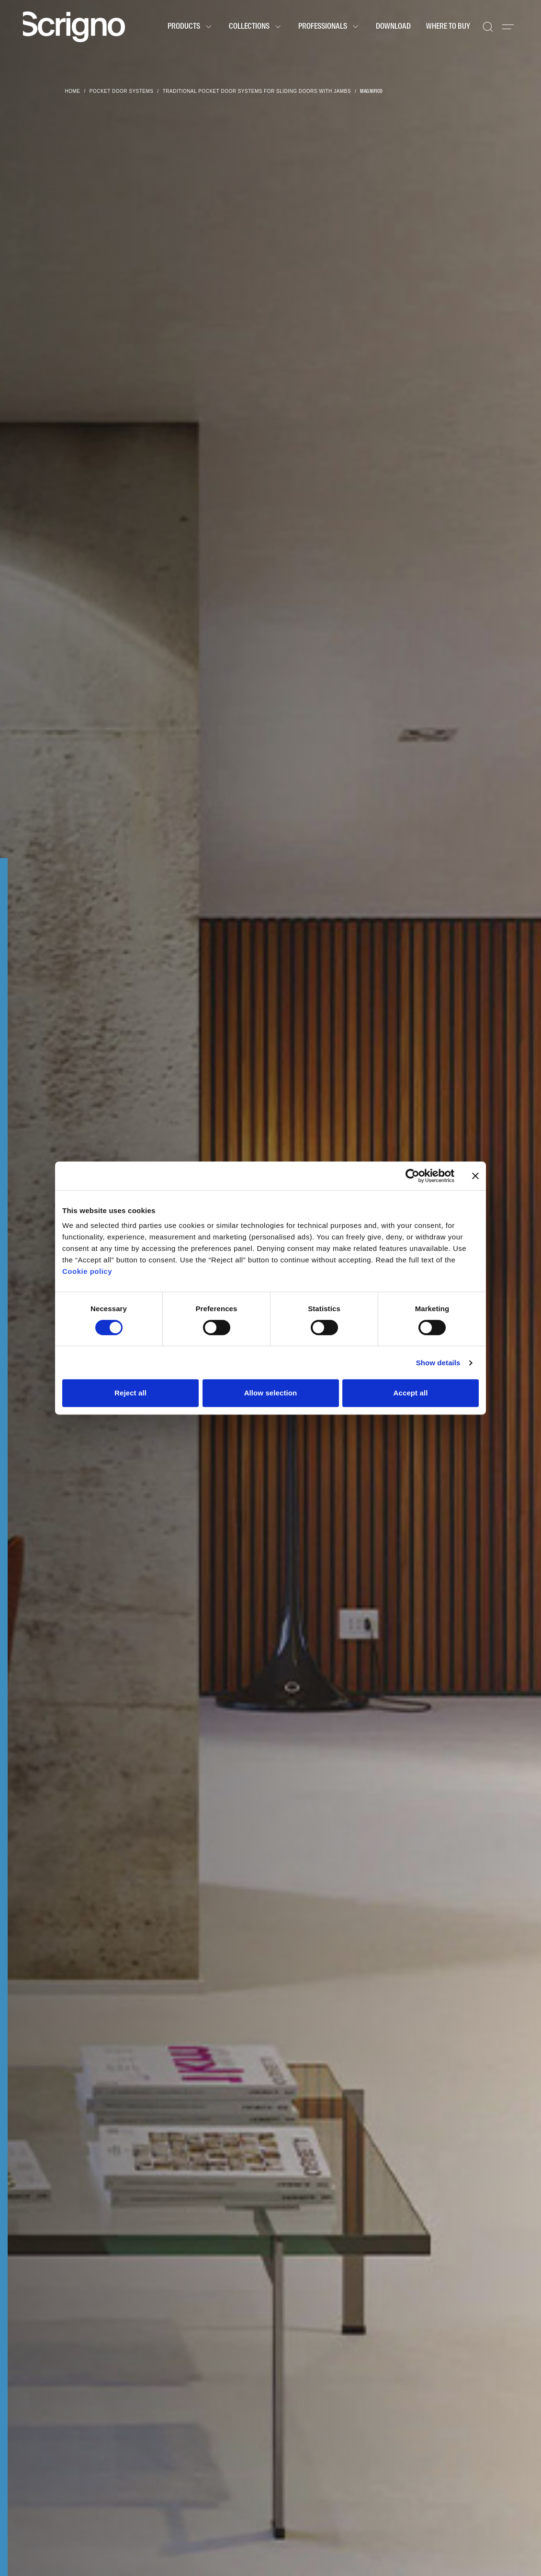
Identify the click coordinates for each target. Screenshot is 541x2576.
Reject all (130, 1393)
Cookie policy (87, 1271)
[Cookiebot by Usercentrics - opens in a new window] (412, 1176)
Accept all (411, 1393)
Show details (438, 1363)
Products (191, 27)
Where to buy (448, 27)
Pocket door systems (122, 91)
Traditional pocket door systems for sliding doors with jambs (257, 91)
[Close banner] (475, 1175)
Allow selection (270, 1393)
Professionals (329, 27)
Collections (256, 27)
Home (72, 91)
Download (393, 27)
